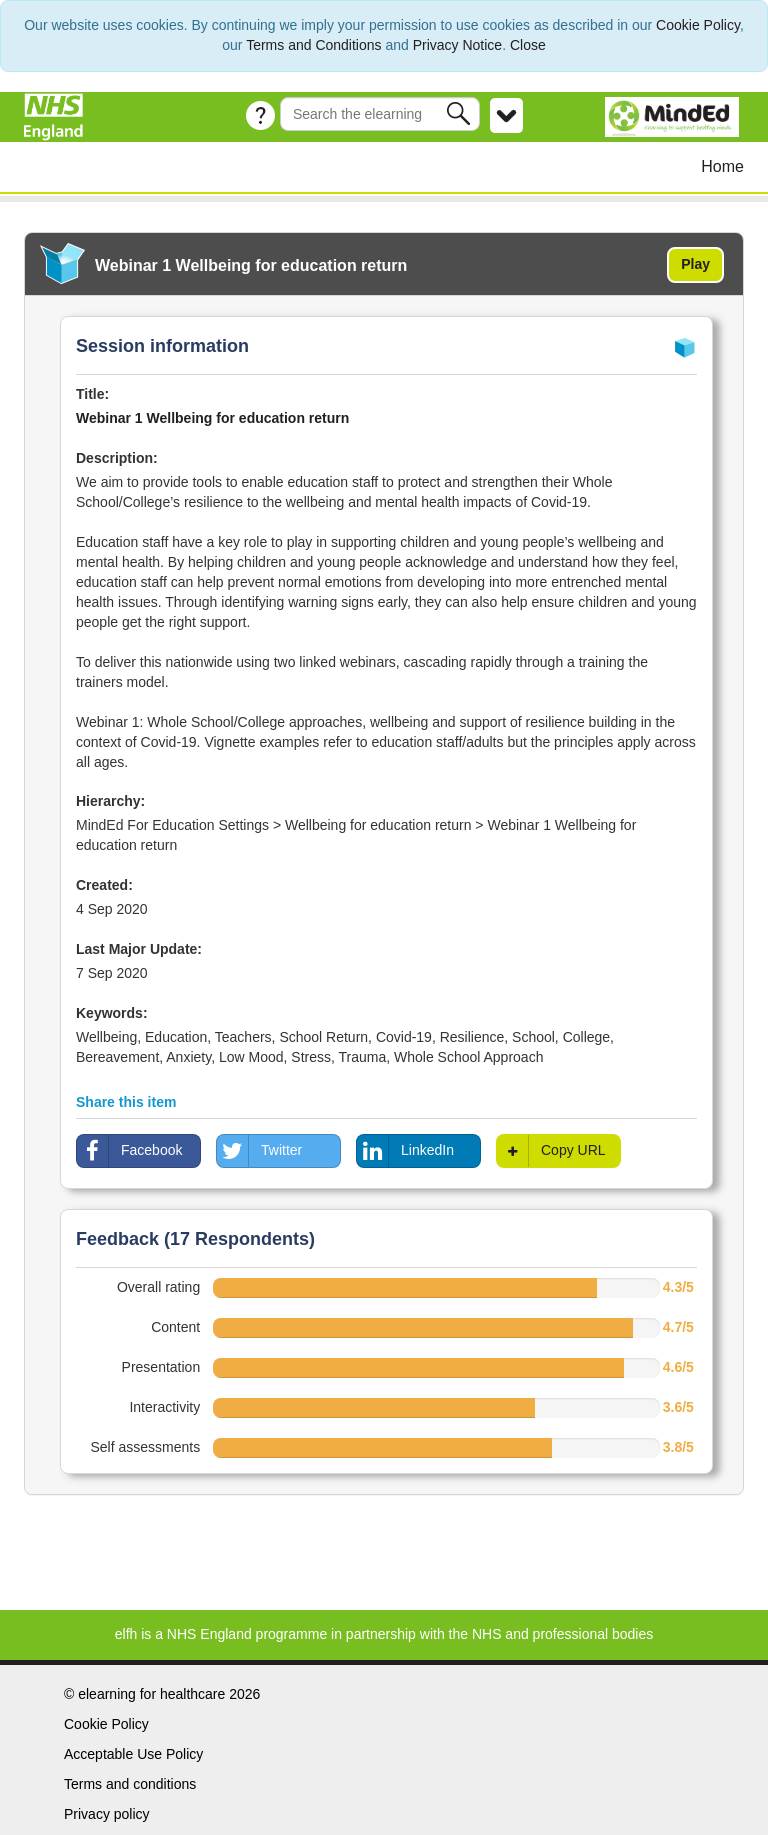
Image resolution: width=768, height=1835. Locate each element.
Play (695, 264)
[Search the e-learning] (380, 114)
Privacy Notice (457, 45)
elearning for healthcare (151, 1694)
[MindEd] (674, 116)
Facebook (129, 1151)
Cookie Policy (698, 25)
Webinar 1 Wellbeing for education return (212, 418)
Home (722, 166)
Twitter (259, 1151)
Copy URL (551, 1151)
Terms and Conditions (313, 45)
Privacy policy (107, 1814)
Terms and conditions (130, 1784)
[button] (460, 113)
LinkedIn (405, 1151)
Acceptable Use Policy (133, 1754)
